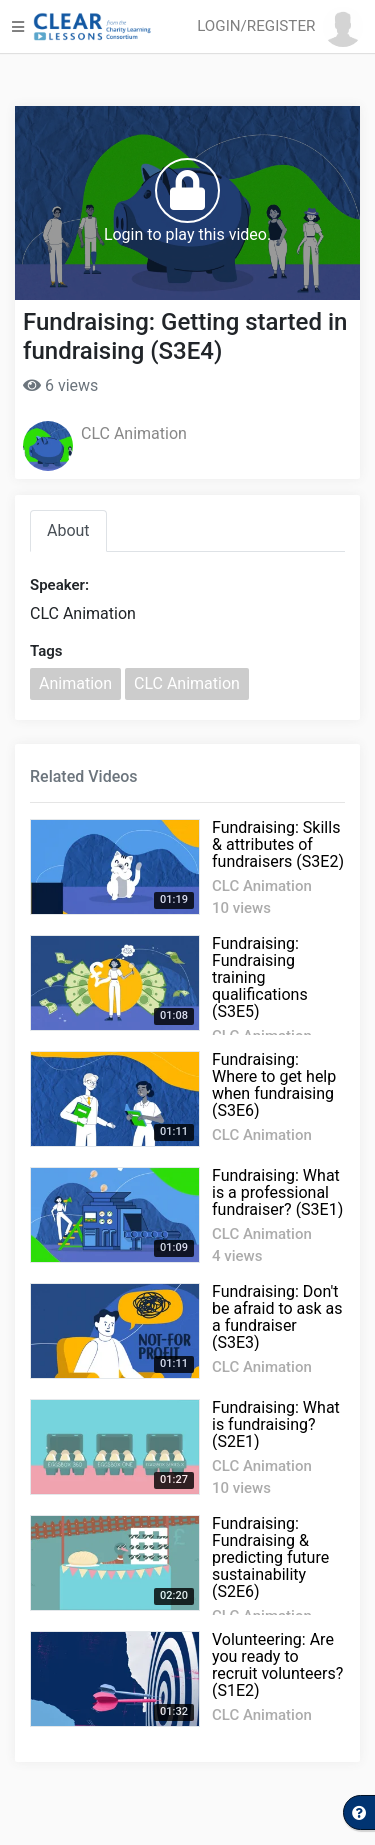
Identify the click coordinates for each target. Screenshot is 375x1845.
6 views (60, 385)
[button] (284, 27)
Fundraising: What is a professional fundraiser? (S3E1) (277, 1192)
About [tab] (68, 530)
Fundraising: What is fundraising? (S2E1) (276, 1424)
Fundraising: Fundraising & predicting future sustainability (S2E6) (270, 1557)
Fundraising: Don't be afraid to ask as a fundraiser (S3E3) (277, 1317)
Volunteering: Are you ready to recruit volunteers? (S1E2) (277, 1665)
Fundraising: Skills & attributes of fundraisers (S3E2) (278, 844)
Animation (75, 683)
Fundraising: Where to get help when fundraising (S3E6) (274, 1085)
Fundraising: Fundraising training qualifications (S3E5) (260, 977)
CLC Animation (134, 433)
